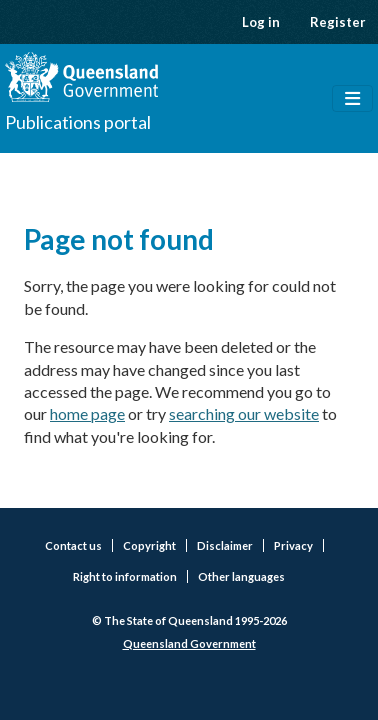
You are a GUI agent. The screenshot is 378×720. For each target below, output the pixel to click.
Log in (261, 22)
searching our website (244, 413)
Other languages (241, 576)
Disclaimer (225, 545)
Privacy (293, 545)
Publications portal (78, 122)
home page (87, 413)
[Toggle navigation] (352, 99)
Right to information (125, 576)
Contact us (73, 545)
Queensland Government (189, 643)
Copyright (149, 545)
